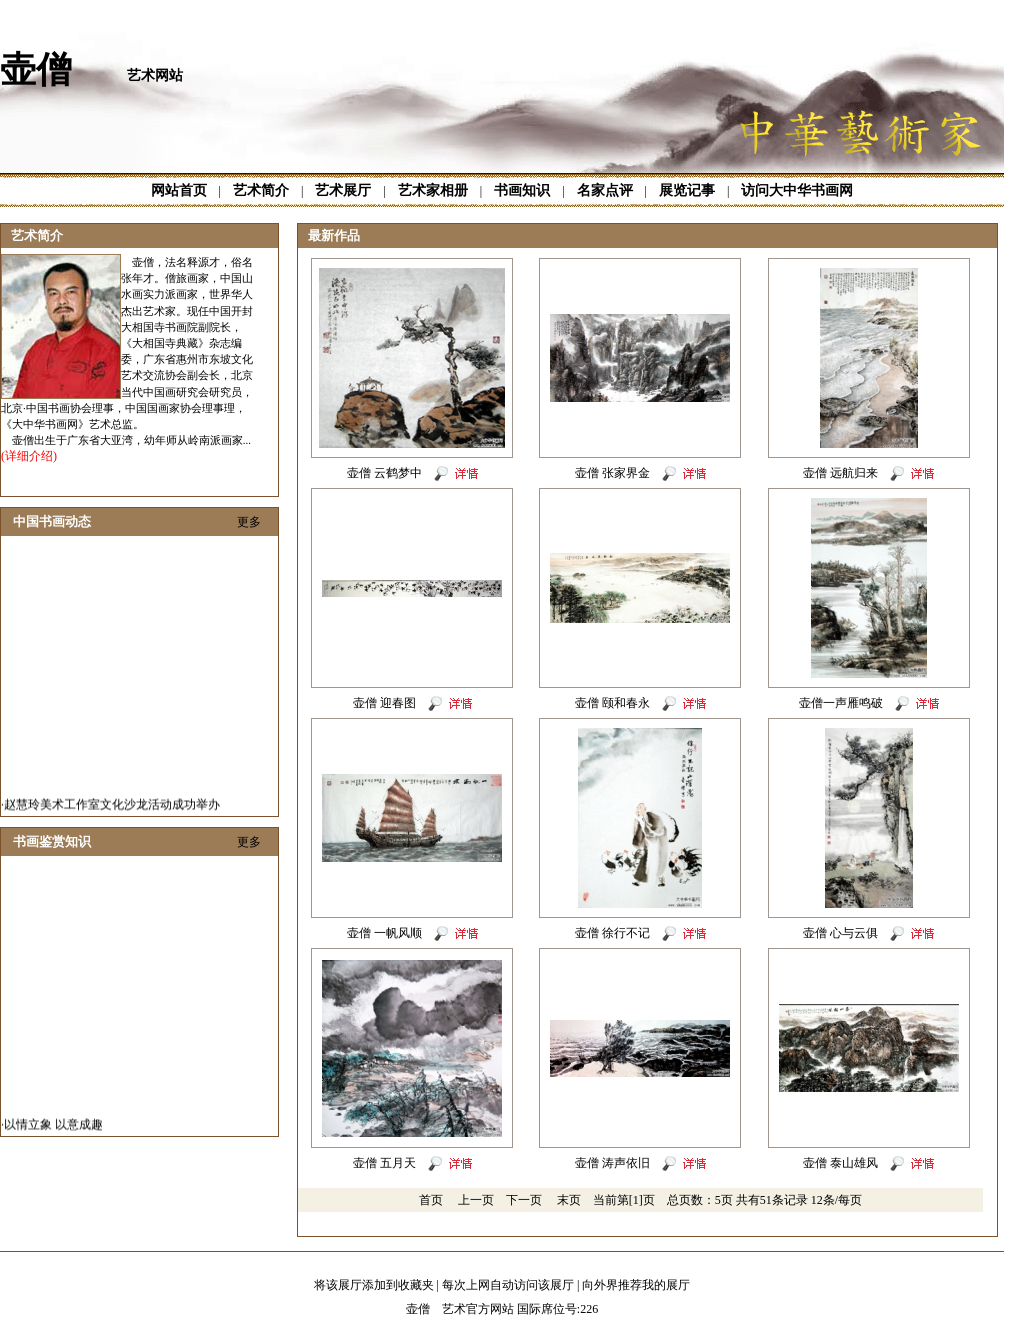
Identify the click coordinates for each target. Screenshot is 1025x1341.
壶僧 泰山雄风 (840, 1163)
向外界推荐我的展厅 (636, 1285)
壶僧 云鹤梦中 (384, 473)
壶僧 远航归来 (840, 473)
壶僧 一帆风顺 (384, 933)
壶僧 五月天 (384, 1163)
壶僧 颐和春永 (612, 703)
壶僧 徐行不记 (612, 933)
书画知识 (522, 190)
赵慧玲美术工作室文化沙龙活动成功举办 (112, 810)
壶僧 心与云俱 (840, 933)
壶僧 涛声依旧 (612, 1163)
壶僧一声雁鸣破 (841, 703)
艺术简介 (261, 190)
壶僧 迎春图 (384, 703)
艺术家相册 (433, 190)
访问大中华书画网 (797, 190)
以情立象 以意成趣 (53, 1130)
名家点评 (605, 190)
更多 (249, 522)
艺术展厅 (343, 190)
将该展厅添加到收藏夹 (374, 1285)
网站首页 (179, 190)
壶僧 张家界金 (612, 473)
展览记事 (687, 190)
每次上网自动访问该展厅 (508, 1285)
